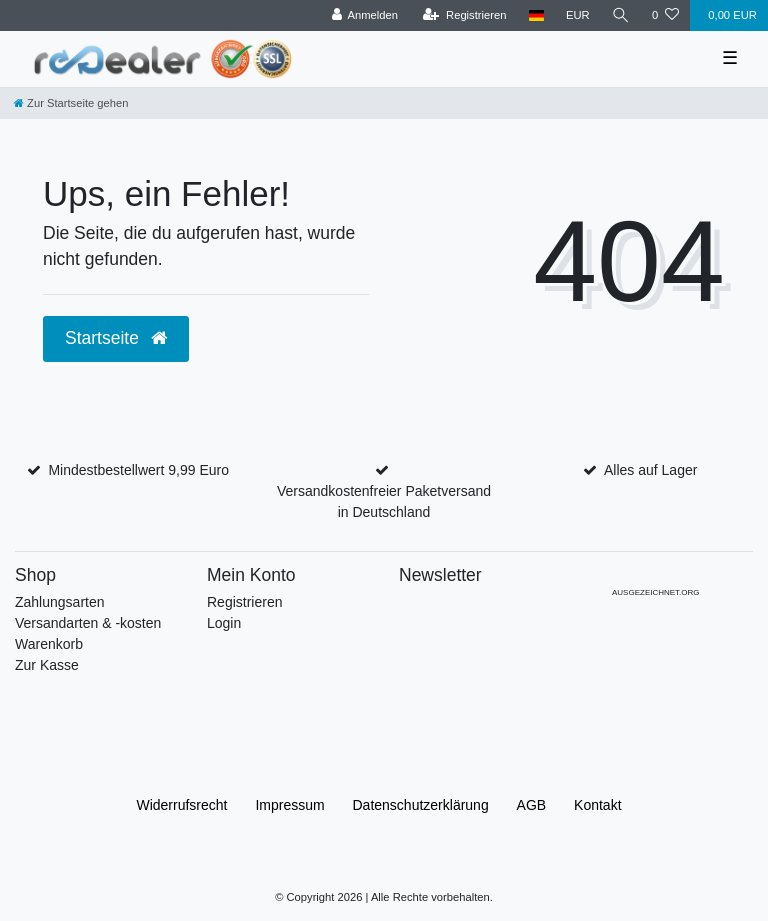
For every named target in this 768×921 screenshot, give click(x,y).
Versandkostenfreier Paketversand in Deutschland (384, 501)
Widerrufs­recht (181, 805)
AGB (532, 805)
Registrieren (244, 602)
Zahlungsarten (60, 602)
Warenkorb (49, 644)
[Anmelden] (364, 15)
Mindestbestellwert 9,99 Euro (138, 470)
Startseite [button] (116, 338)
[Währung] (578, 15)
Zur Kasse (47, 665)
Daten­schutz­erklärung (421, 805)
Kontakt (597, 805)
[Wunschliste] (665, 15)
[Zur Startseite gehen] (71, 103)
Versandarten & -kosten (88, 623)
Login (224, 623)
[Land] (536, 15)
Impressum (289, 805)
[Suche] (621, 15)
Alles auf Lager (650, 470)
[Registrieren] (464, 15)
